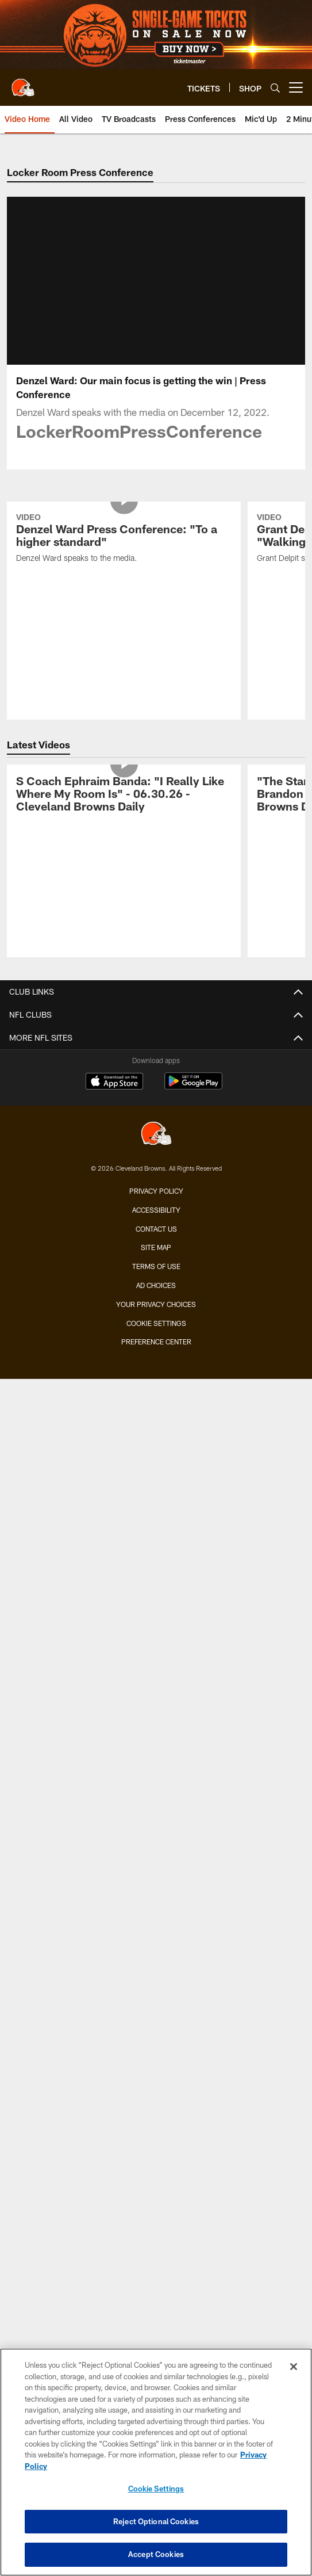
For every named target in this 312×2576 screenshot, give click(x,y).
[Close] (293, 2366)
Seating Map (156, 1553)
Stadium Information (156, 2156)
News (156, 1236)
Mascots (156, 1859)
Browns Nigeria (156, 2053)
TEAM (156, 981)
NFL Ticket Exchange (156, 1614)
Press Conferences (156, 1339)
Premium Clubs (156, 1533)
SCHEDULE (156, 1666)
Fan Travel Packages (156, 1635)
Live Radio (156, 1318)
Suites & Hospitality (156, 1512)
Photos (156, 1277)
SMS (156, 2115)
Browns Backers (156, 1880)
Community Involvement (156, 2012)
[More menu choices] (296, 87)
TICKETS (156, 1430)
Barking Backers (156, 1921)
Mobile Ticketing (156, 1574)
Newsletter (156, 2094)
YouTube (156, 1400)
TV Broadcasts (156, 1359)
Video (156, 1257)
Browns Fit (156, 2033)
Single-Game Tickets (156, 1451)
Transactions (156, 1083)
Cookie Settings (156, 2488)
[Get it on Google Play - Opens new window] (193, 2275)
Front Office (156, 1144)
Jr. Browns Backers (156, 1900)
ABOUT (156, 1992)
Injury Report (156, 1063)
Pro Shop (156, 2074)
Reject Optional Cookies (156, 2521)
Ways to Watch (156, 1380)
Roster (156, 1001)
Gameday (156, 1819)
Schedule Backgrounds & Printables (156, 1706)
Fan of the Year (156, 1839)
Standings (156, 1124)
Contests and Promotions (156, 1798)
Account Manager (156, 1492)
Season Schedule (156, 1686)
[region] (156, 2462)
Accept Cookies (156, 2554)
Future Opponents (156, 1727)
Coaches (156, 1022)
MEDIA (156, 1216)
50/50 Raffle (156, 1962)
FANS (156, 1777)
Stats (156, 1104)
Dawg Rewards (156, 1941)
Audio (156, 1297)
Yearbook (156, 1185)
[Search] (275, 87)
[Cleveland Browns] (156, 2322)
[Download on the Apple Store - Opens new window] (114, 2270)
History (156, 1165)
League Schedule (156, 1747)
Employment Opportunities (156, 2176)
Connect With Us (156, 2136)
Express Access (156, 1594)
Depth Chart (156, 1042)
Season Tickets (156, 1471)
